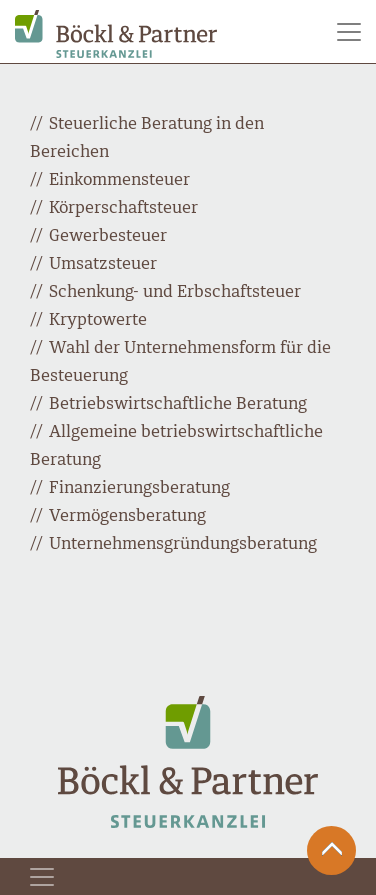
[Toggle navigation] (349, 32)
